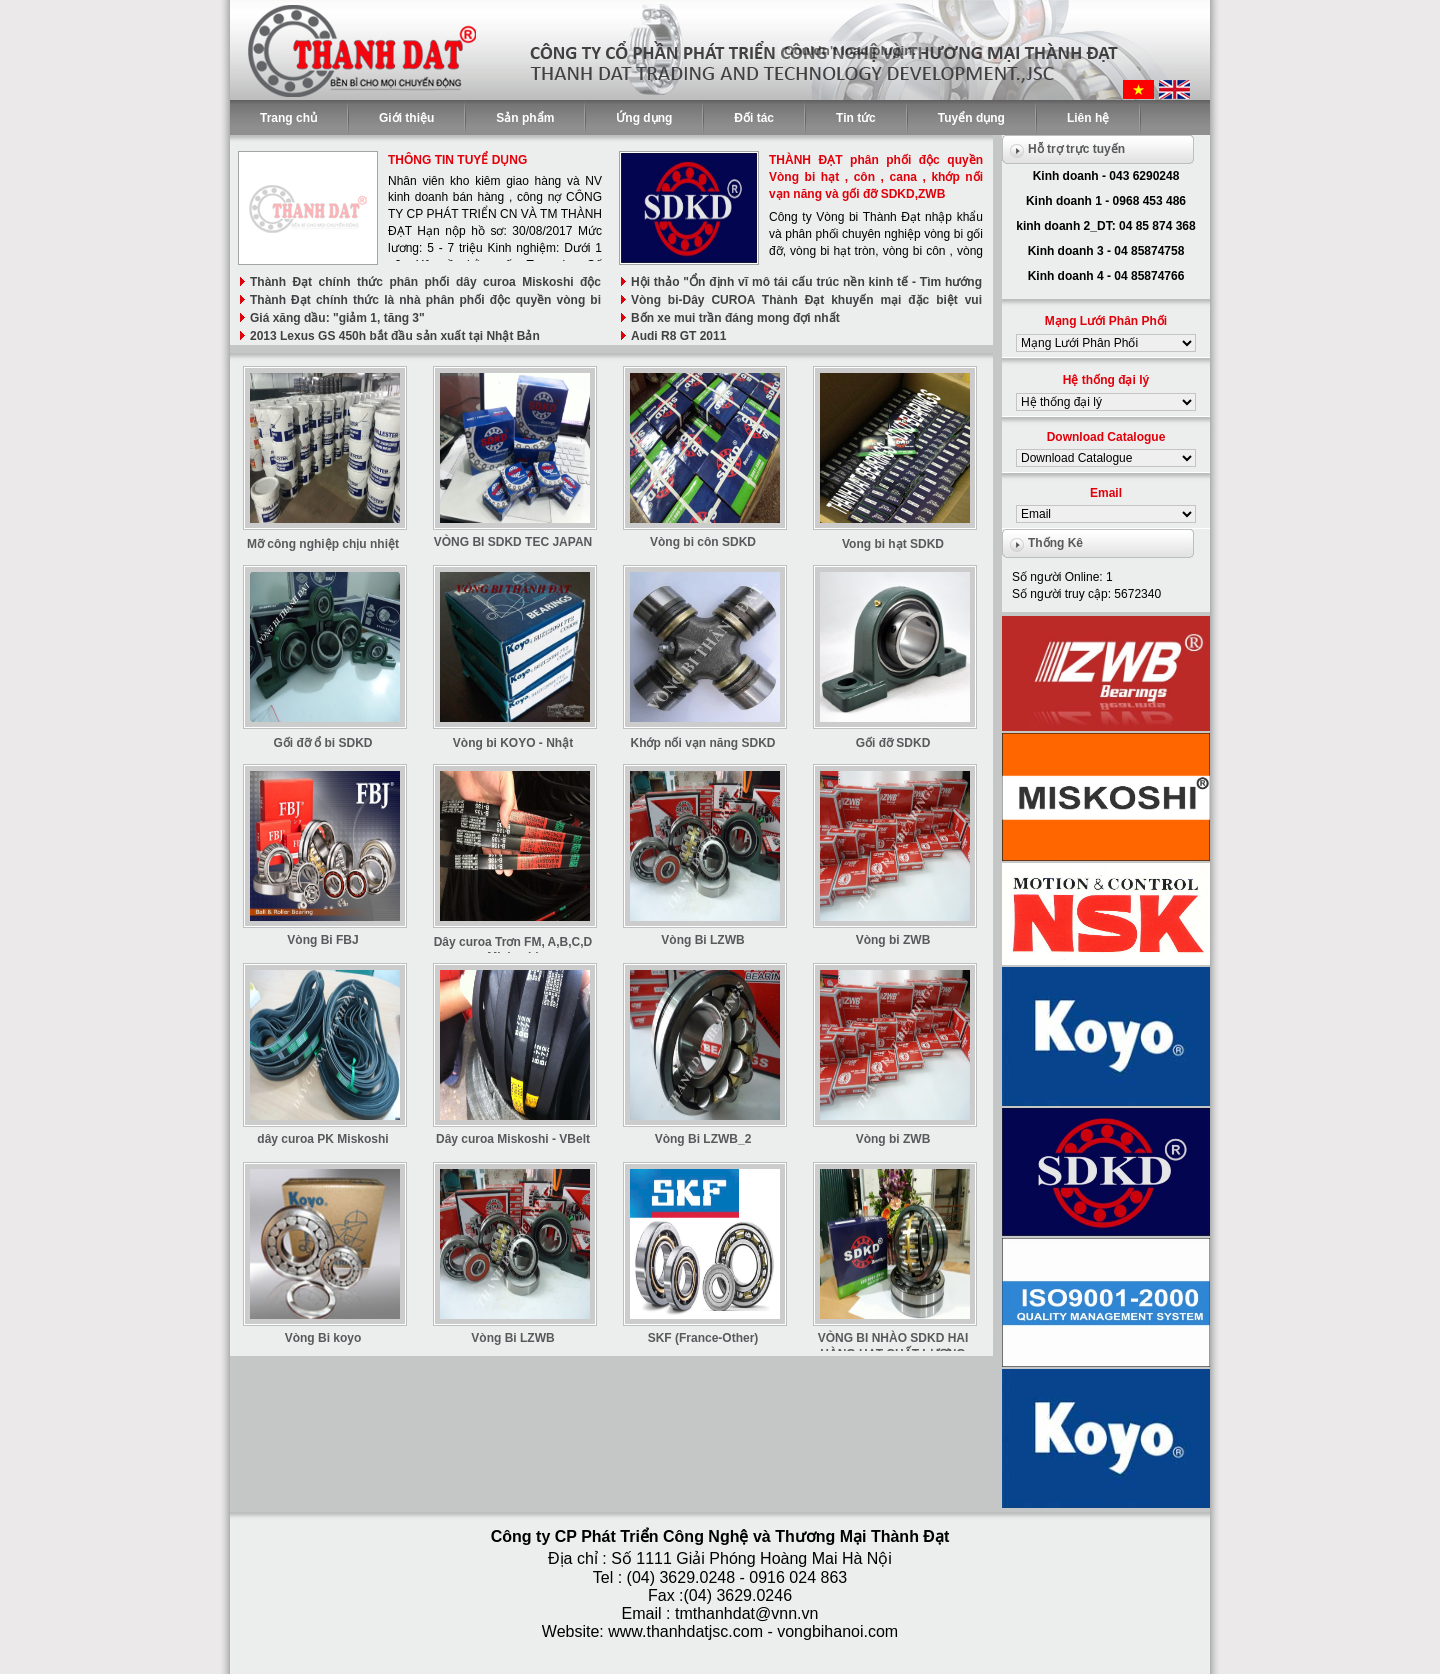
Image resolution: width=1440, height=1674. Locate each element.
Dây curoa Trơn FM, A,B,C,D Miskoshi (513, 949)
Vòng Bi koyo (323, 1338)
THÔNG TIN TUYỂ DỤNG (457, 160)
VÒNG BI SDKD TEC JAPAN (513, 542)
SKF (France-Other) (703, 1338)
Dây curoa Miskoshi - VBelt (513, 1139)
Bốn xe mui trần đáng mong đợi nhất (735, 318)
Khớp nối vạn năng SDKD (703, 743)
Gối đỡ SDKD (893, 743)
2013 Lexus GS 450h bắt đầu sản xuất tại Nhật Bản (395, 336)
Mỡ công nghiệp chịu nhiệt (323, 544)
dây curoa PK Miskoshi (322, 1139)
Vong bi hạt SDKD (893, 544)
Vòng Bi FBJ (322, 940)
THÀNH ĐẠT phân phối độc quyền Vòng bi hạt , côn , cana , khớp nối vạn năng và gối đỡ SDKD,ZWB (876, 177)
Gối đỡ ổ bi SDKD (323, 743)
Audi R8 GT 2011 (678, 336)
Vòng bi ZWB (893, 940)
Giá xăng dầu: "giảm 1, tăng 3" (337, 318)
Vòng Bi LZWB (702, 940)
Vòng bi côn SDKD (703, 542)
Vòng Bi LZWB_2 (703, 1139)
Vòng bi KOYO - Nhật (513, 743)
